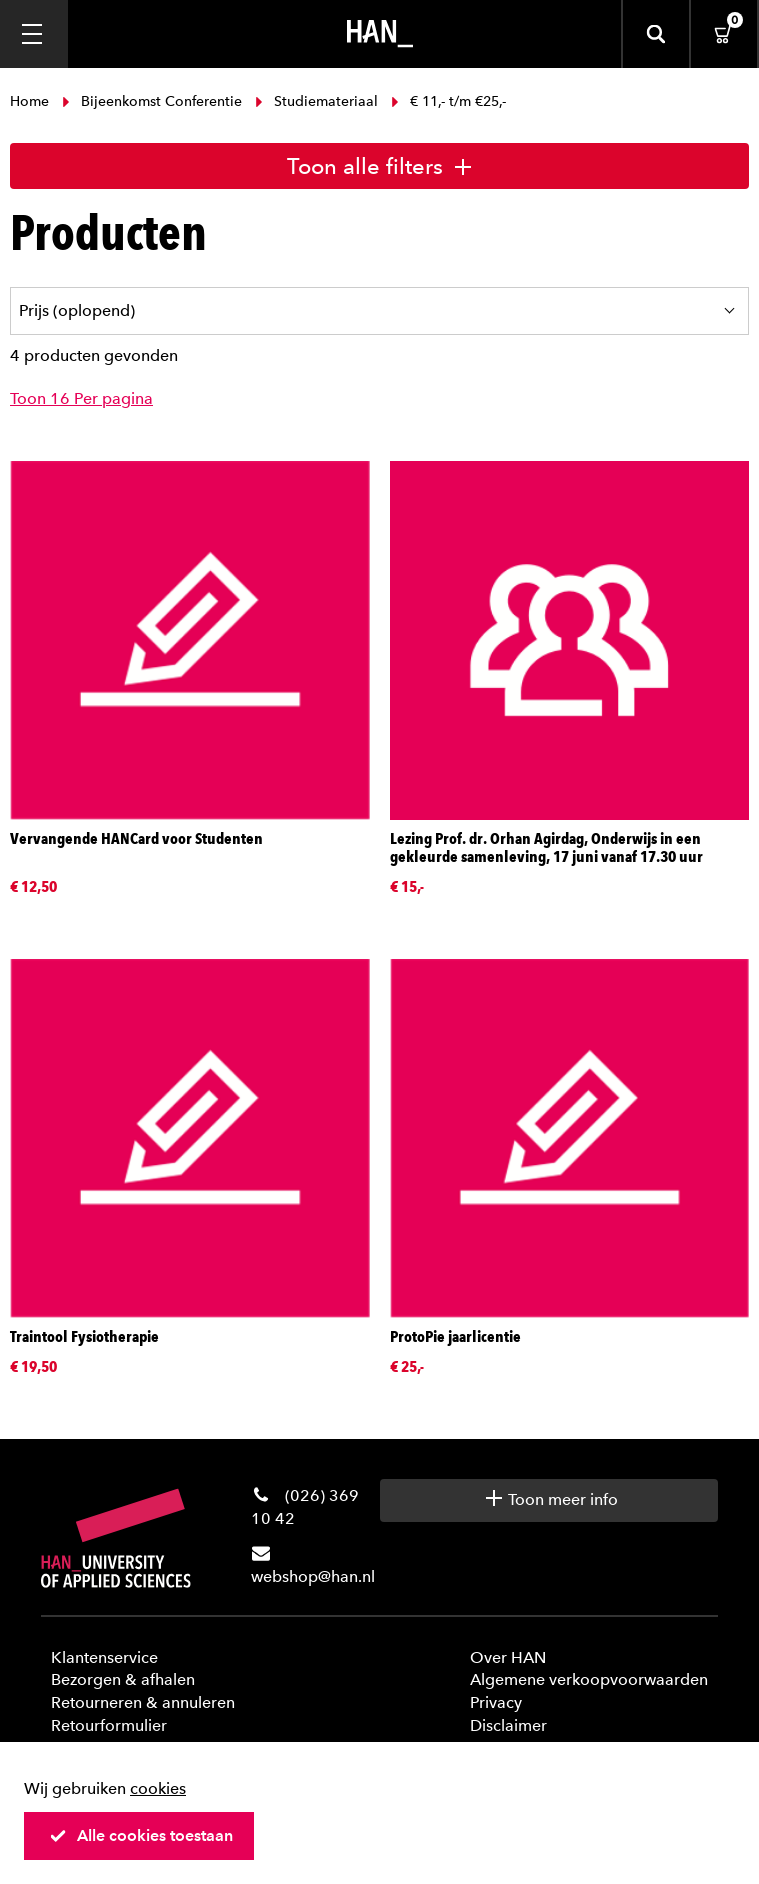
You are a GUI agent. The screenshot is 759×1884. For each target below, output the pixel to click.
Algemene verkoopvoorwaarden (589, 1679)
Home (31, 101)
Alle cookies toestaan (141, 1835)
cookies (158, 1788)
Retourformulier (109, 1725)
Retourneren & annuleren (143, 1702)
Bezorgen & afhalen (123, 1679)
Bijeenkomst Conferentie (152, 101)
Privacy (496, 1702)
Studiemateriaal (316, 101)
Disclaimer (508, 1725)
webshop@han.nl (313, 1576)
